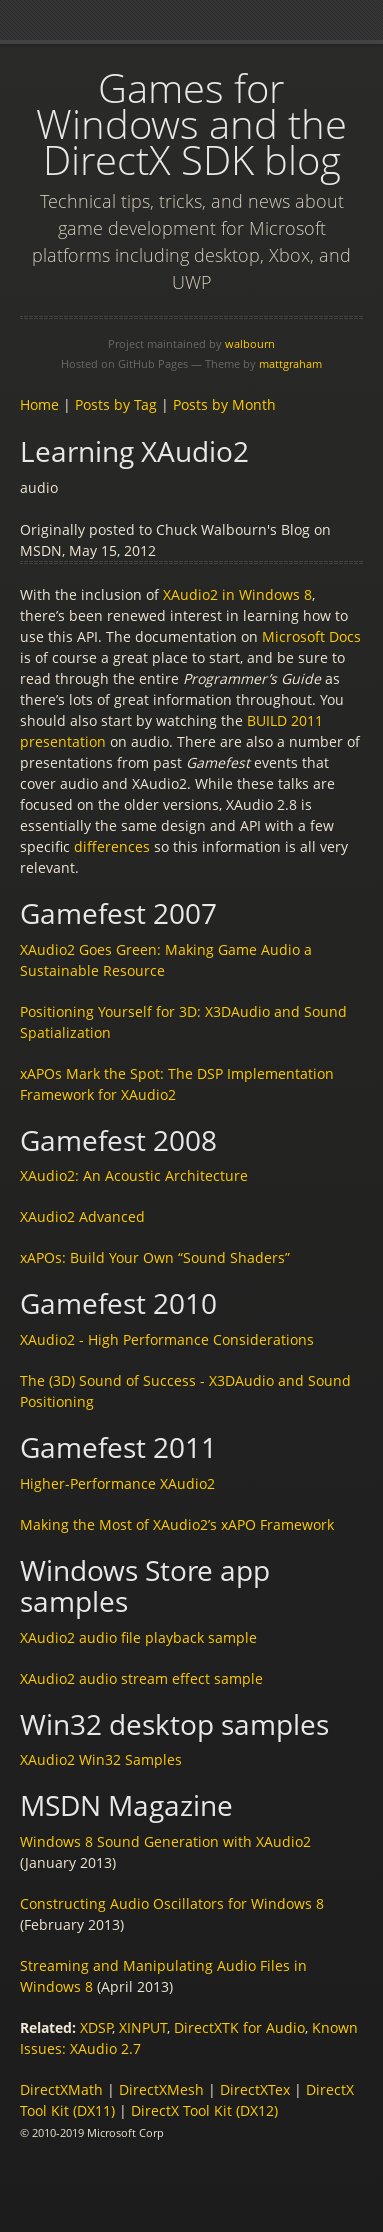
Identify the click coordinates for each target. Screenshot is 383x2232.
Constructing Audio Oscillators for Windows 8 (172, 1903)
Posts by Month (224, 404)
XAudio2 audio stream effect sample (141, 1678)
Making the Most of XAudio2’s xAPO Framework (177, 1524)
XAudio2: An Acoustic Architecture (134, 1175)
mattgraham (290, 363)
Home (39, 404)
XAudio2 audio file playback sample (138, 1637)
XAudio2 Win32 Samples (101, 1759)
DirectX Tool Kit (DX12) (204, 2110)
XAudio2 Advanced (82, 1216)
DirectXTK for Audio (239, 2027)
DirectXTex (255, 2089)
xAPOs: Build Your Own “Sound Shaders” (155, 1257)
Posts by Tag (116, 404)
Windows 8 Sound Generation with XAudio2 (165, 1841)
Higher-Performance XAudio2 (117, 1483)
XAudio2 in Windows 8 (237, 594)
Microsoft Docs (311, 636)
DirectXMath (61, 2089)
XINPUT (143, 2027)
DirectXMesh (161, 2089)
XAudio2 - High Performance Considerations (167, 1339)
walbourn (250, 343)
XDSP (96, 2027)
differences (112, 846)
